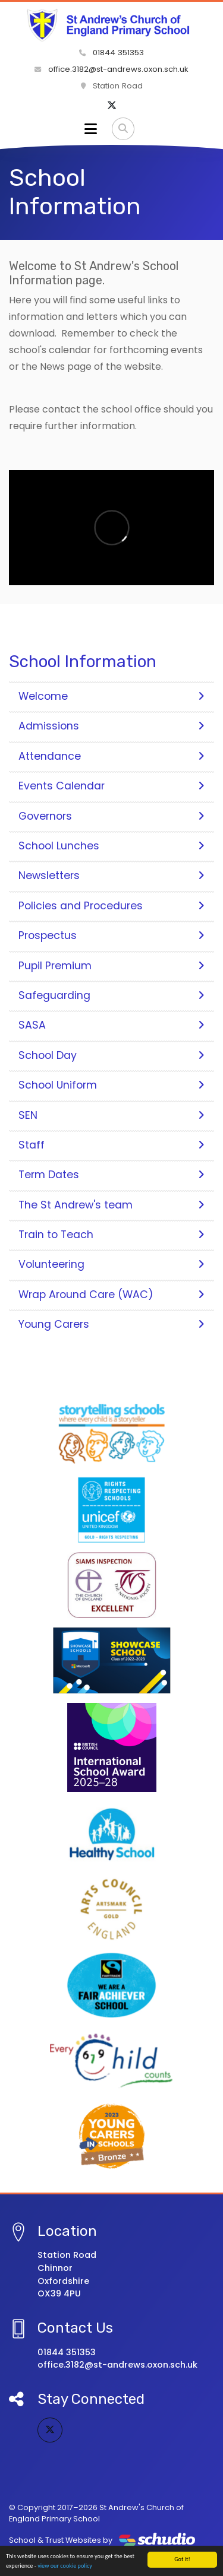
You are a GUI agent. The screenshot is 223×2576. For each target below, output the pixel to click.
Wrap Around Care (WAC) (111, 1294)
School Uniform (111, 1085)
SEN (111, 1115)
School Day (111, 1055)
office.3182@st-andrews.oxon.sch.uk (111, 69)
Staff (111, 1145)
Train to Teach (111, 1234)
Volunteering (111, 1264)
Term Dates (111, 1175)
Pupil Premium (111, 966)
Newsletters (111, 875)
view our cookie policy (64, 2566)
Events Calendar (111, 786)
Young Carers (111, 1324)
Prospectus (111, 935)
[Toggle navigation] (90, 129)
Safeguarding (111, 995)
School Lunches (111, 846)
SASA (111, 1025)
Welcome (111, 696)
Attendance (111, 756)
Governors (111, 816)
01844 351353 (111, 52)
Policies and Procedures (111, 906)
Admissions (111, 726)
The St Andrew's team (111, 1205)
